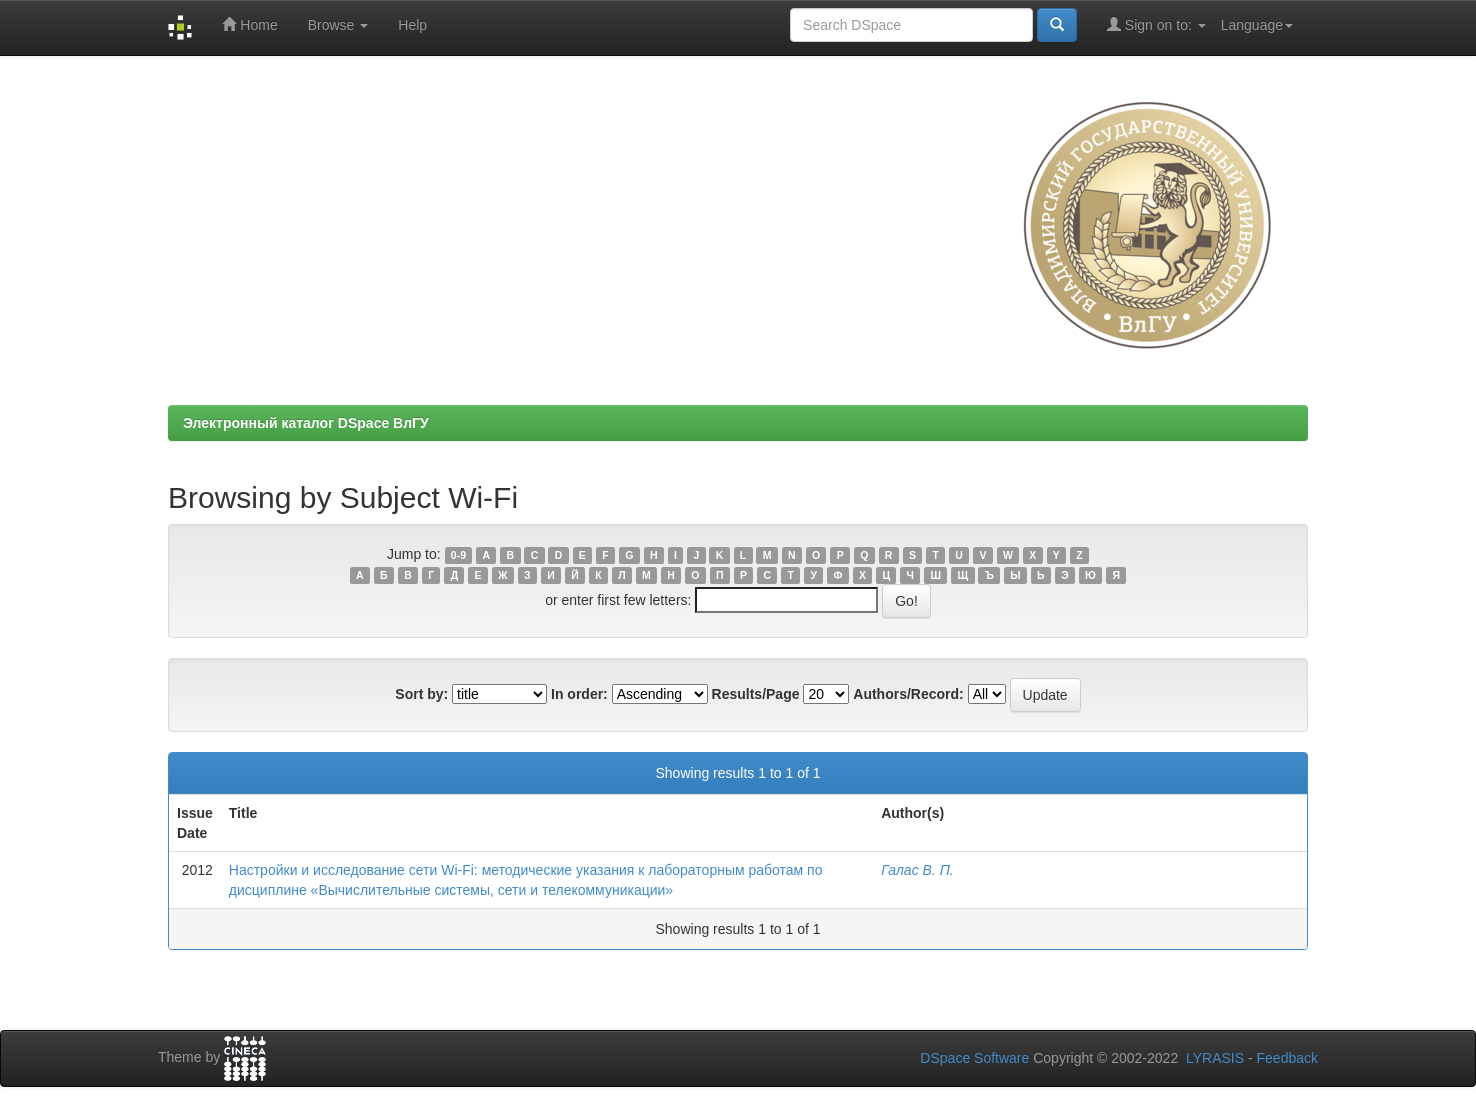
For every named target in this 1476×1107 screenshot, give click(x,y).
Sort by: (421, 694)
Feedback (1287, 1058)
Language (1257, 25)
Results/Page (756, 694)
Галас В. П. (917, 870)
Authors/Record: (908, 694)
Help (412, 25)
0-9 (458, 555)
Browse (338, 25)
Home (249, 24)
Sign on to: (1156, 24)
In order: (579, 694)
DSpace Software (974, 1058)
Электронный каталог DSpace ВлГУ (306, 423)
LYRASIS (1215, 1058)
